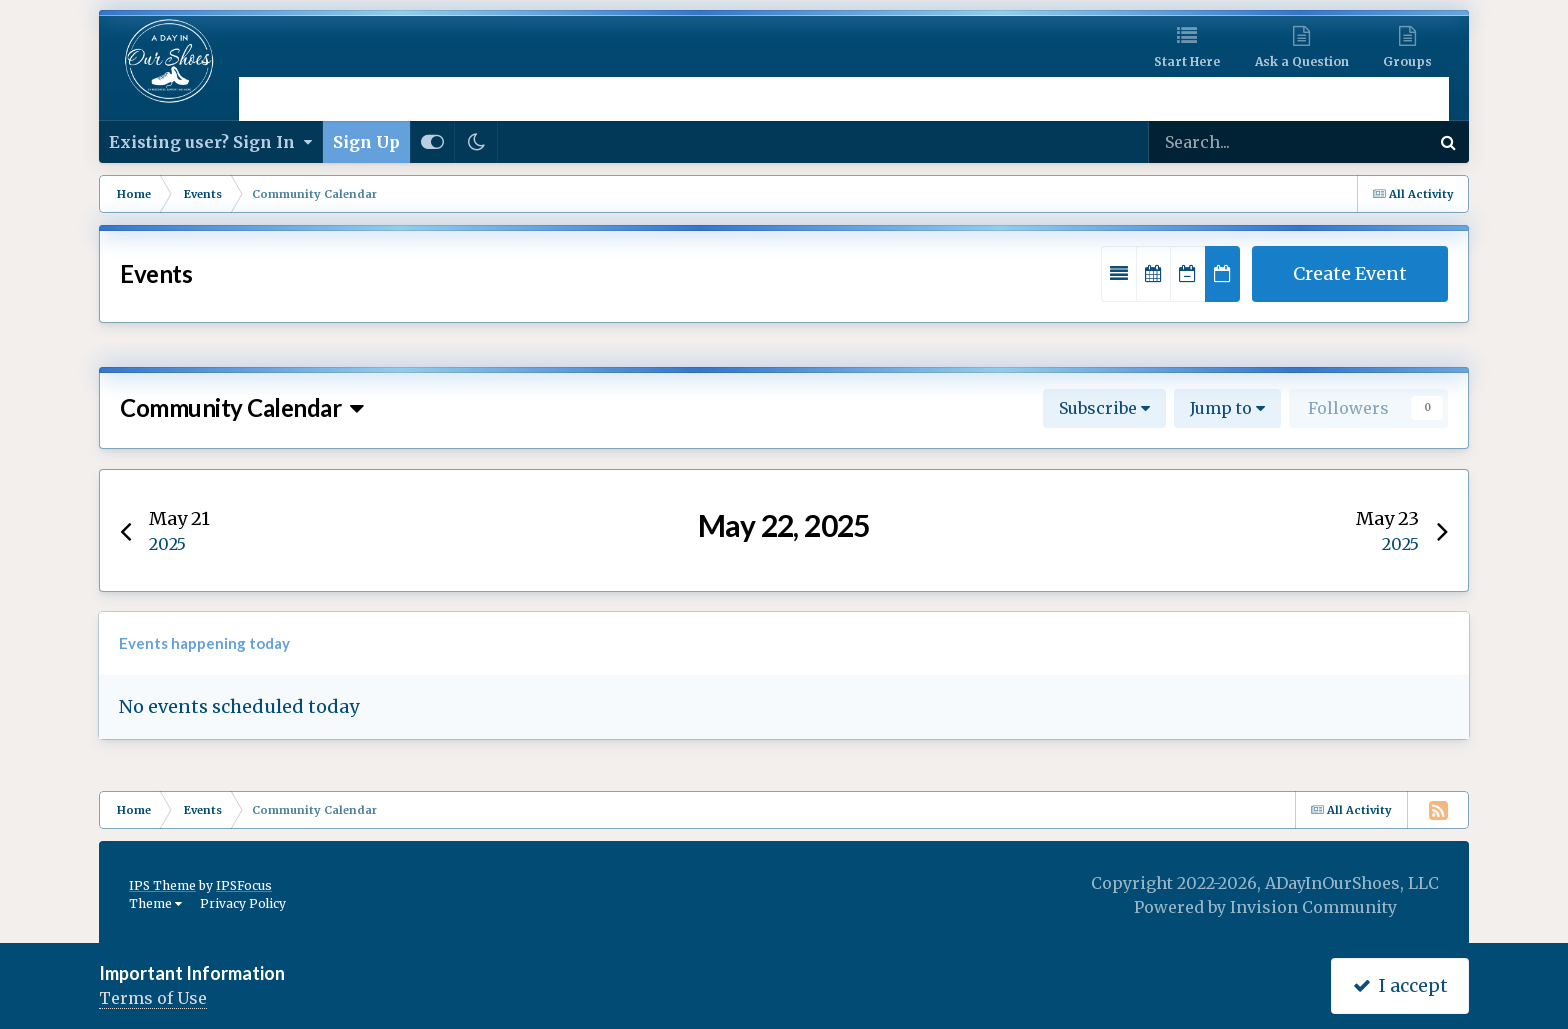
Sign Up (366, 142)
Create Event (1350, 273)
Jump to (1227, 408)
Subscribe (1104, 408)
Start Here (1187, 61)
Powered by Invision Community (1265, 907)
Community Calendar (242, 407)
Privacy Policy (243, 903)
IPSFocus (244, 885)
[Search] (1226, 142)
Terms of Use (153, 998)
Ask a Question (1302, 61)
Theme (155, 903)
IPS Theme (162, 885)
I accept (1400, 985)
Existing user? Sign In (210, 142)
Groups (1407, 61)
